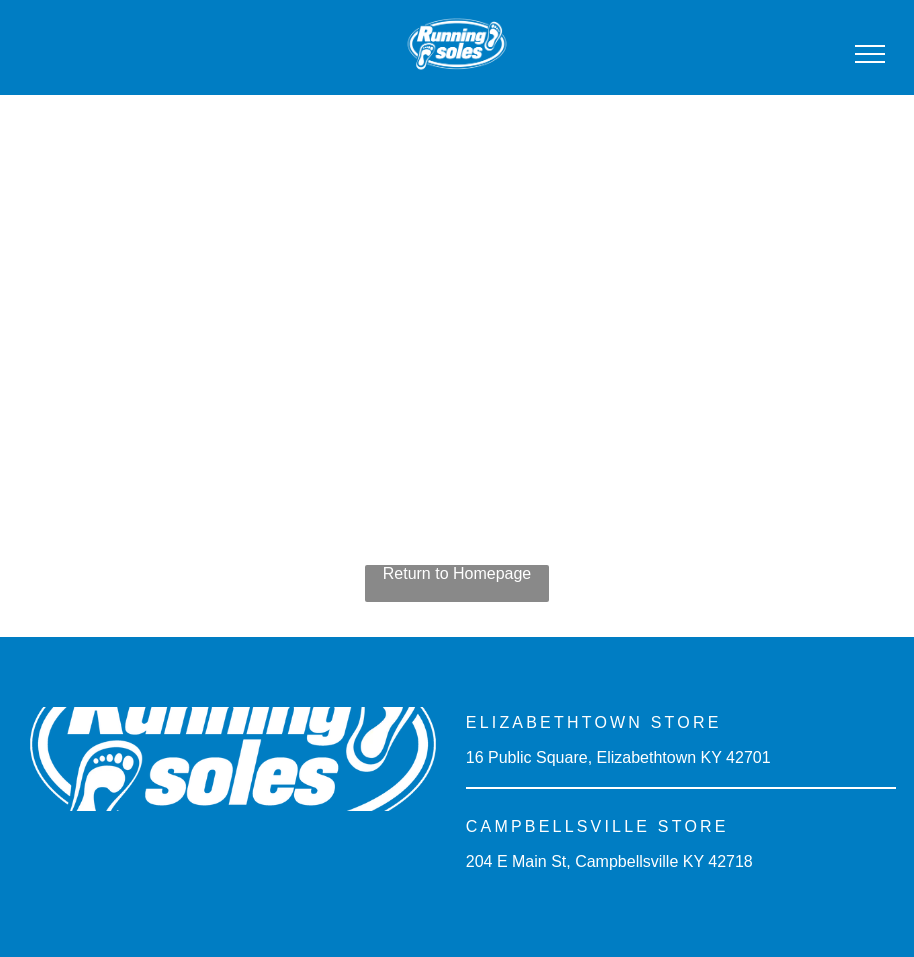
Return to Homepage (457, 573)
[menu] (870, 54)
